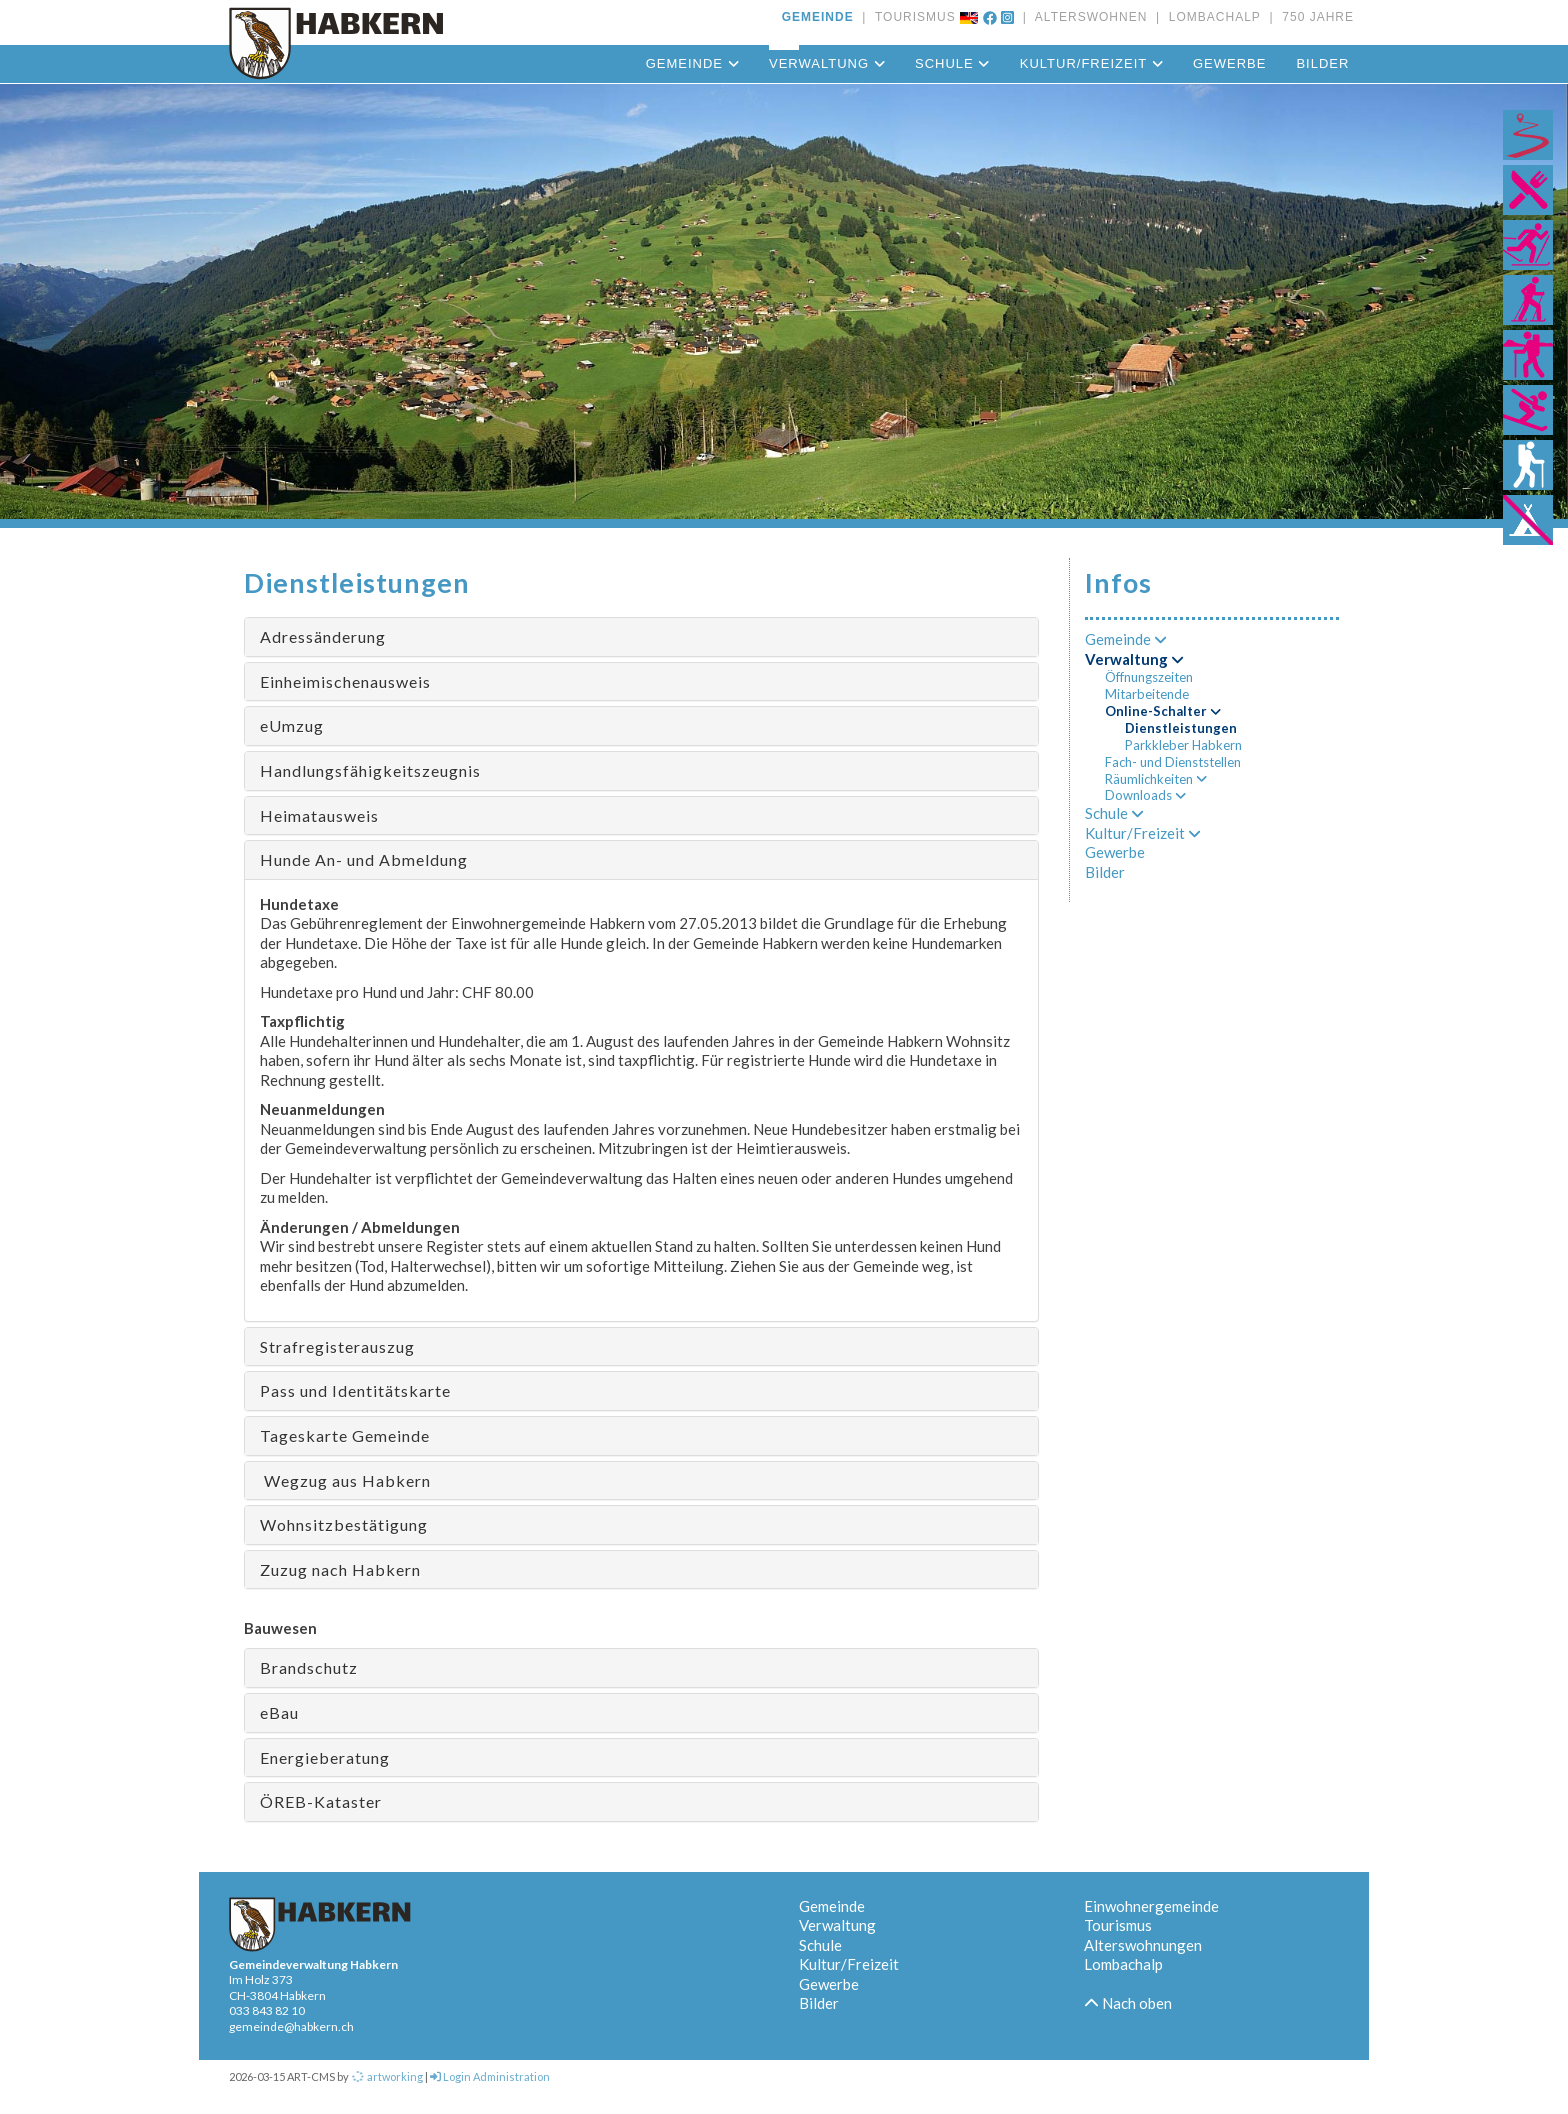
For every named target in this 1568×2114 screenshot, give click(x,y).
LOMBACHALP (1210, 17)
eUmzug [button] (292, 725)
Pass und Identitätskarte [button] (355, 1390)
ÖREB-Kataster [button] (321, 1801)
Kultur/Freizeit (1091, 63)
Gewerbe (1229, 63)
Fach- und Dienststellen (1173, 762)
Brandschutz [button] (309, 1667)
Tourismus (1118, 1925)
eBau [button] (279, 1712)
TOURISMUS (911, 17)
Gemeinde (692, 63)
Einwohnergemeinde (1151, 1906)
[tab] (641, 637)
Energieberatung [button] (325, 1757)
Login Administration (490, 2076)
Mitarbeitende (1147, 694)
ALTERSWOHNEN (1087, 17)
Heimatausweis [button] (319, 815)
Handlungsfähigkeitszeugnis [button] (370, 770)
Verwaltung (827, 63)
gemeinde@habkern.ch (291, 2026)
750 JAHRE (1314, 17)
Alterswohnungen (1143, 1945)
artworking (387, 2076)
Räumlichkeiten (1156, 779)
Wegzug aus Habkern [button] (345, 1480)
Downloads (1145, 795)
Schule (952, 63)
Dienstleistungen (1181, 728)
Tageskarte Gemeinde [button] (345, 1435)
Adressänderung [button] (323, 636)
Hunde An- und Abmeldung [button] (364, 859)
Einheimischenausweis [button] (345, 681)
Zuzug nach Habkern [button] (340, 1569)
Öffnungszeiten (1149, 677)
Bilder (1322, 63)
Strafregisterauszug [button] (337, 1346)
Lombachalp (1123, 1964)
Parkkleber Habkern (1183, 745)
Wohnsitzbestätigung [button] (344, 1524)
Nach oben (1128, 2003)
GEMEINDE (818, 17)
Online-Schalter (1163, 711)
